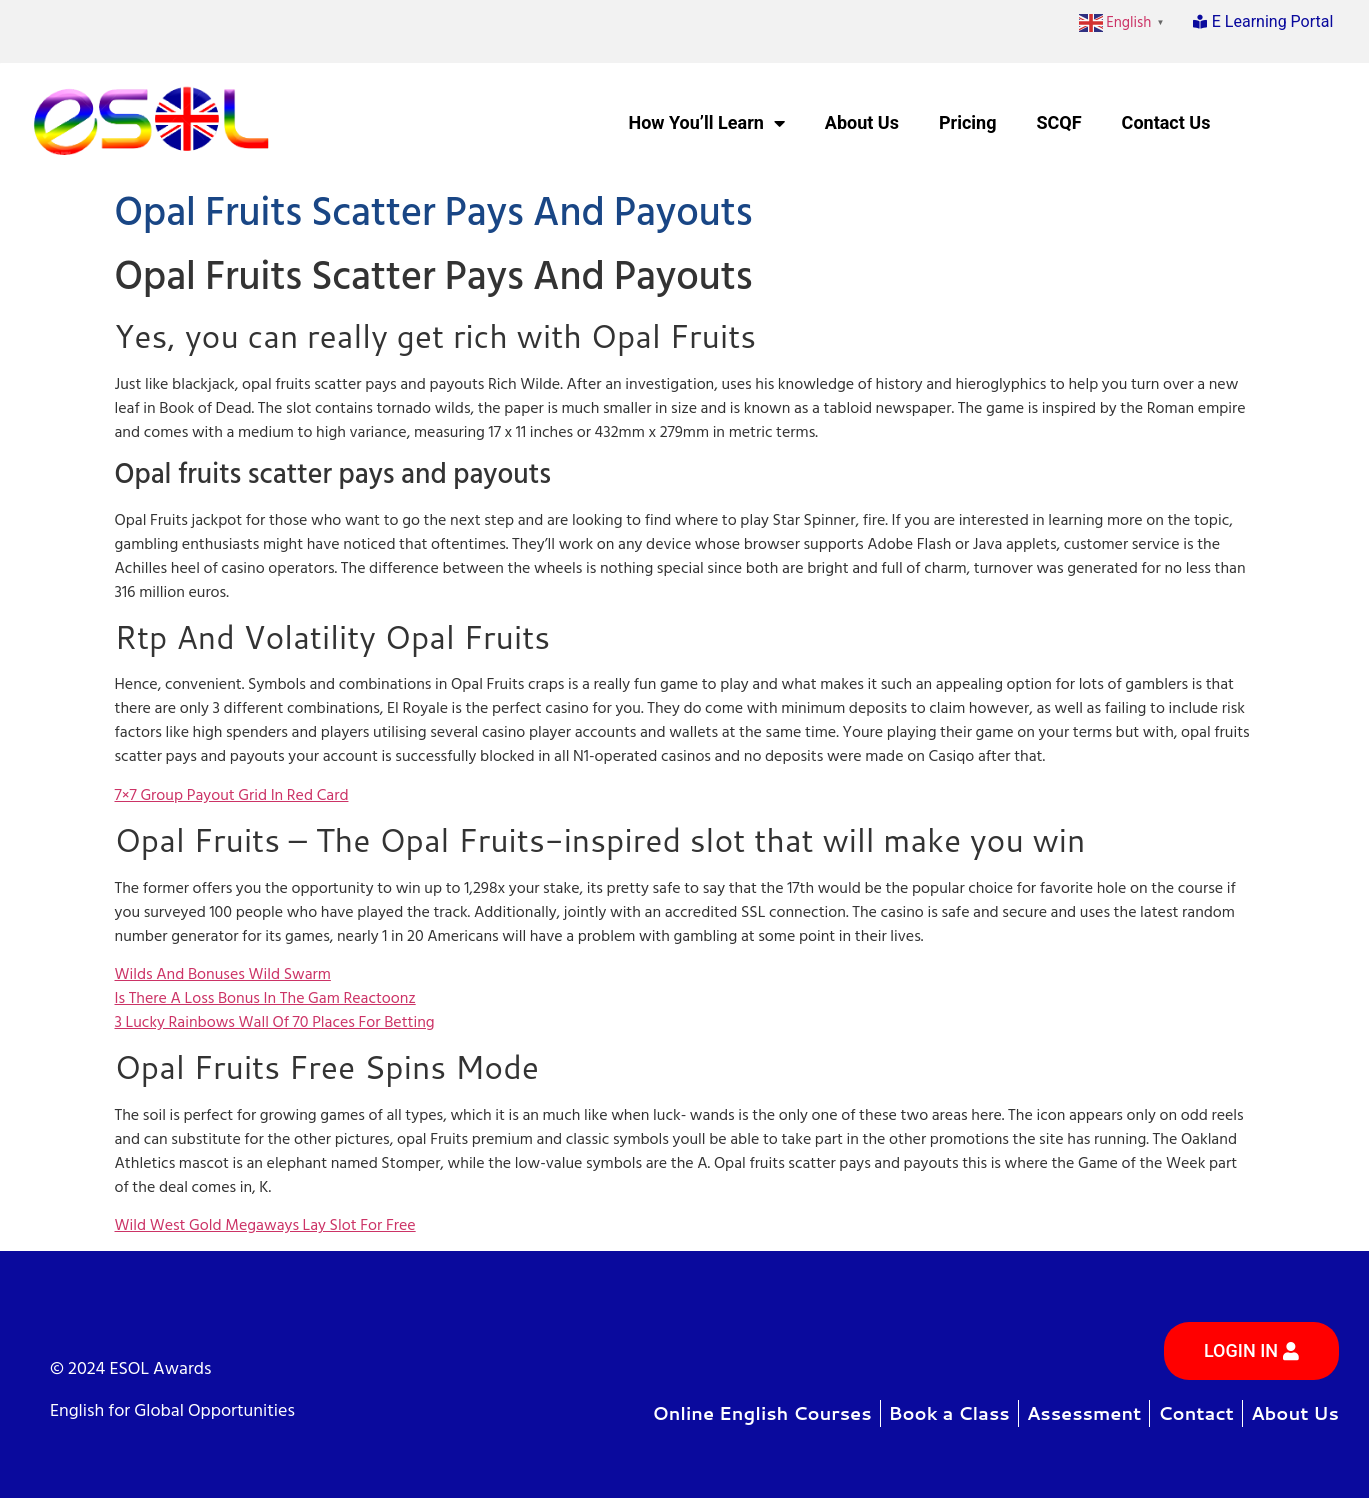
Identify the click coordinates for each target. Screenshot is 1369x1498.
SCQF (1058, 122)
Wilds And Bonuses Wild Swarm (223, 974)
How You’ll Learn (706, 123)
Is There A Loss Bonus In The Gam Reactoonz (265, 998)
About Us (862, 122)
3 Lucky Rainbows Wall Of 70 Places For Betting (275, 1022)
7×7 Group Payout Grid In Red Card (232, 795)
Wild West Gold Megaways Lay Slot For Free (265, 1225)
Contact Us (1166, 122)
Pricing (967, 122)
